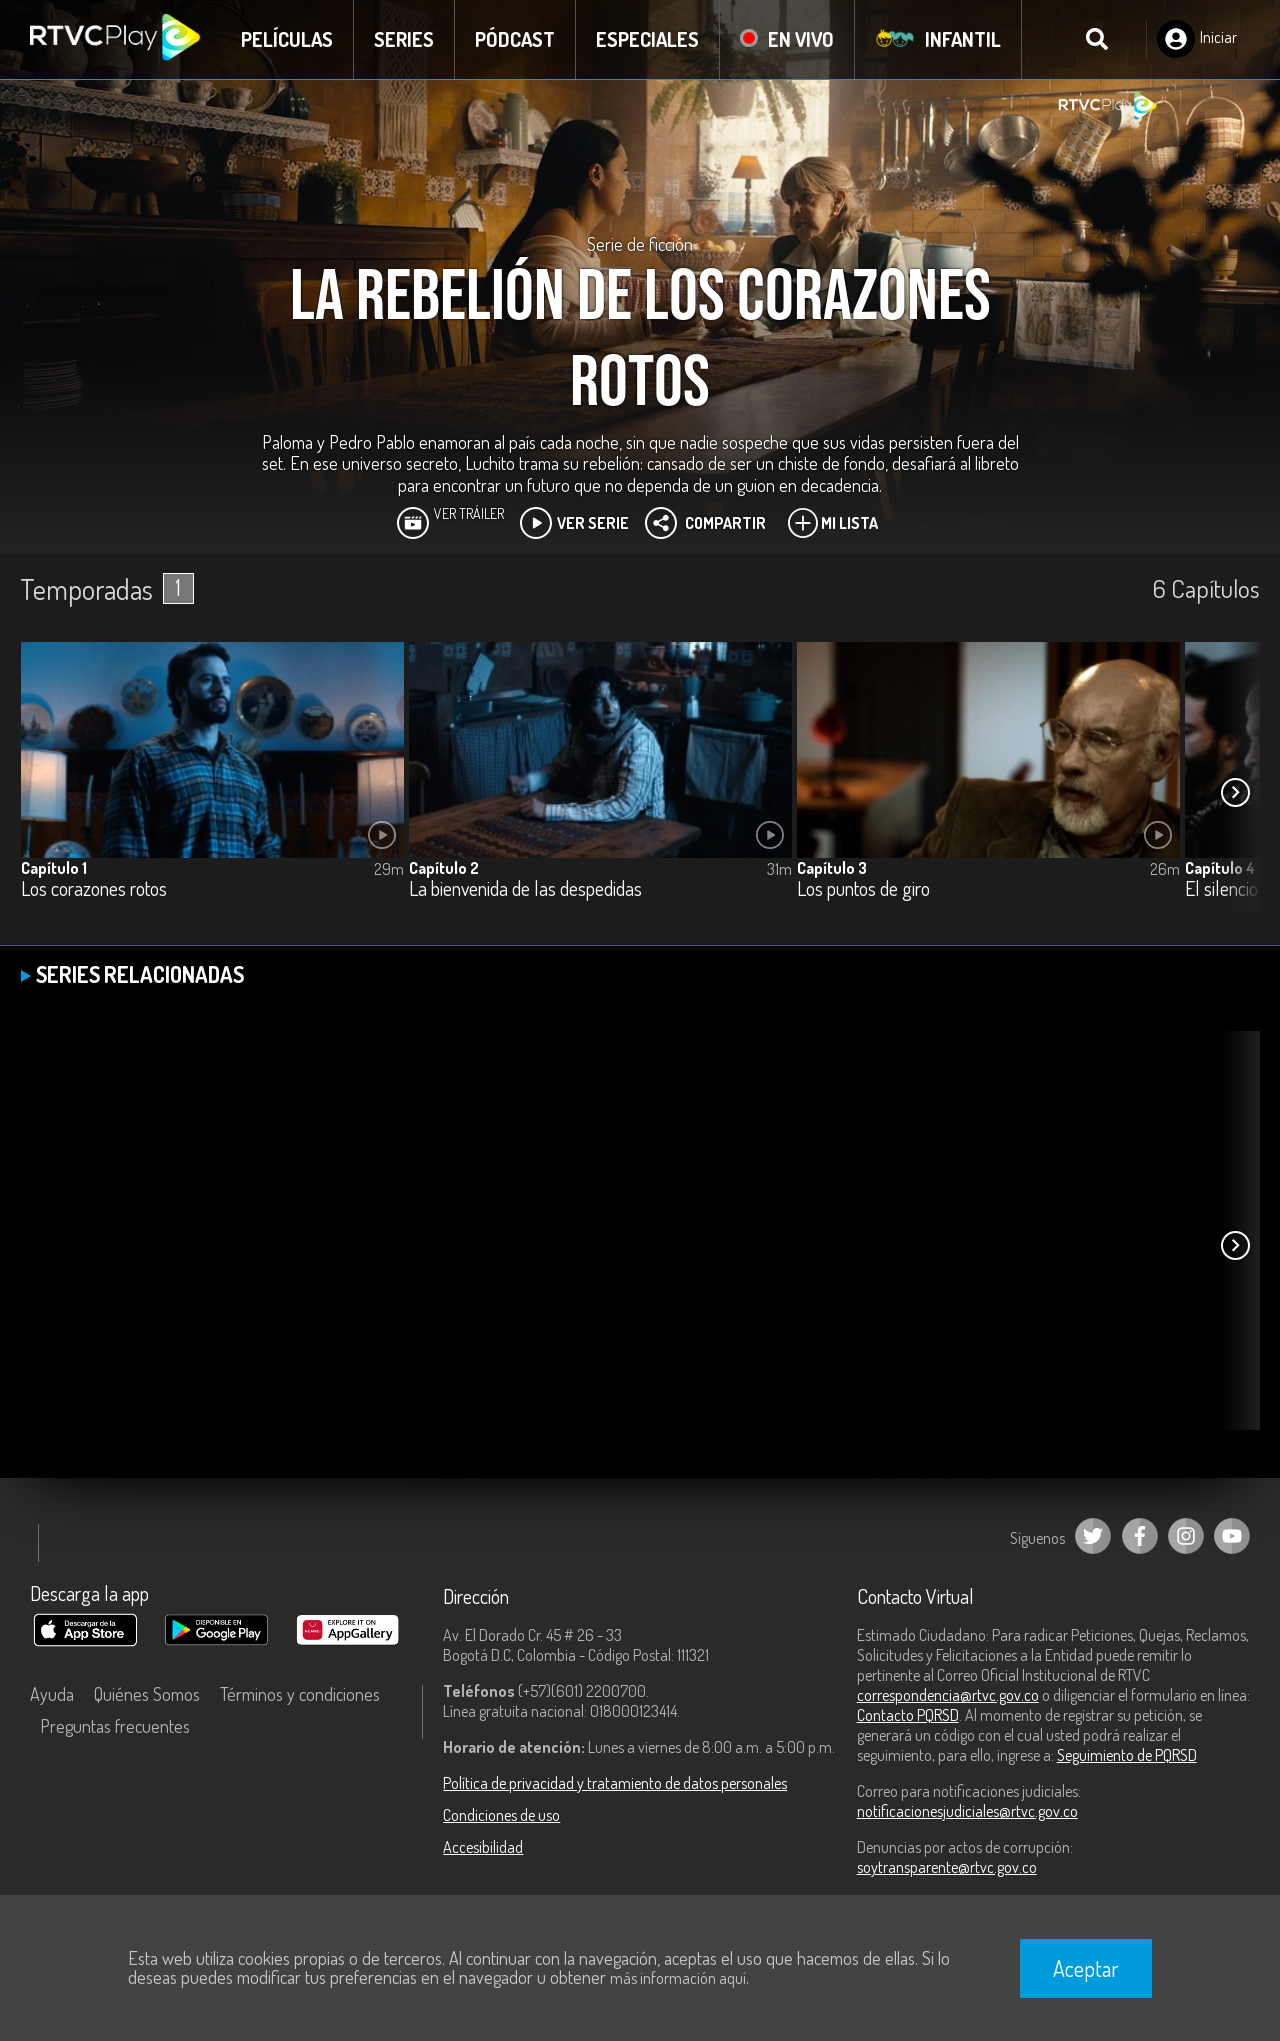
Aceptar (1086, 1968)
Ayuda (52, 1694)
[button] (1235, 793)
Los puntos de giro (863, 889)
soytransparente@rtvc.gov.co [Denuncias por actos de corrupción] (947, 1867)
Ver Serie (574, 523)
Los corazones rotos (94, 889)
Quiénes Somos (147, 1694)
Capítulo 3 (832, 868)
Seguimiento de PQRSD (1127, 1755)
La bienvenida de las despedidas (525, 889)
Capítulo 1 (54, 868)
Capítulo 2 (444, 868)
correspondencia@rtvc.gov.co (948, 1695)
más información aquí (678, 1978)
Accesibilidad (483, 1847)
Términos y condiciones (300, 1694)
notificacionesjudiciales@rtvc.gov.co (967, 1811)
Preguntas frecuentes (115, 1726)
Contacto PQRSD (908, 1715)
